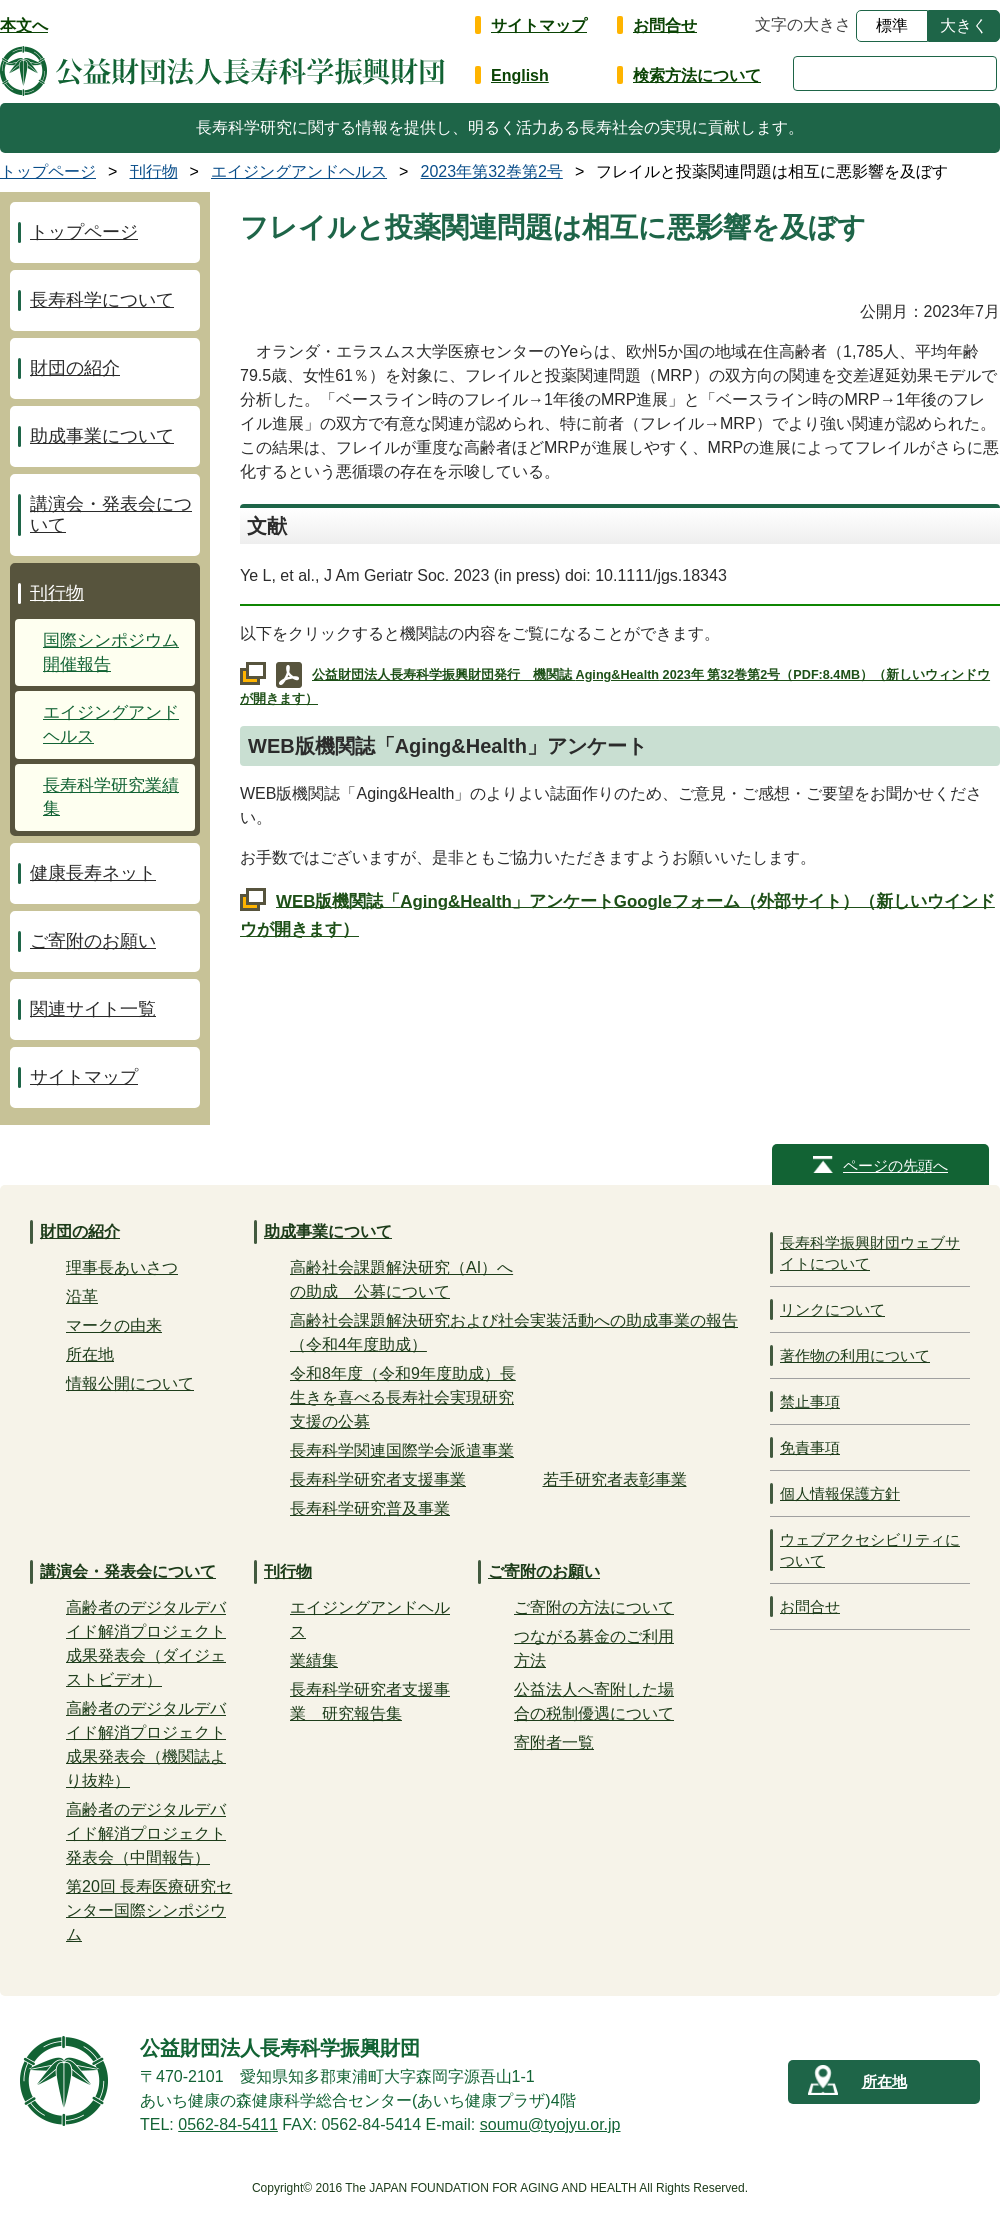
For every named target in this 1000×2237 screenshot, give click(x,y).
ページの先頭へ (895, 1165)
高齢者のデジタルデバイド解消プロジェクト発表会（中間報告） (146, 1833)
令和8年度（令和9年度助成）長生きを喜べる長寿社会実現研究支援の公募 (403, 1397)
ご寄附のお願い (93, 941)
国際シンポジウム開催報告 (111, 652)
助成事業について (102, 436)
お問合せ (665, 25)
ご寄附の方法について (594, 1607)
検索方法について (697, 75)
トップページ (84, 232)
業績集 (314, 1660)
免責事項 (810, 1447)
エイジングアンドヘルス (111, 724)
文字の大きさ (803, 24)
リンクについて (832, 1309)
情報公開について (130, 1383)
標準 (892, 25)
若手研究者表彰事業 (615, 1479)
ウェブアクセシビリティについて (870, 1550)
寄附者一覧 (554, 1742)
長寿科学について (102, 300)
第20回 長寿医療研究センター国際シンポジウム (149, 1910)
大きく (964, 25)
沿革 (82, 1296)
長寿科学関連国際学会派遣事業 (402, 1450)
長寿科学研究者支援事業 (378, 1479)
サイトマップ (539, 25)
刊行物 (57, 593)
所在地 (90, 1354)
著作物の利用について (855, 1355)
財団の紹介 (75, 368)
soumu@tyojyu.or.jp (550, 2124)
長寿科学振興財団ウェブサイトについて (870, 1253)
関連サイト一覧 (93, 1009)
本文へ (24, 25)
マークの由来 (114, 1325)
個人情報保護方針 (840, 1493)
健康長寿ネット (93, 873)
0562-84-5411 (228, 2124)
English (520, 75)
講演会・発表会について (111, 514)
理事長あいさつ (122, 1267)
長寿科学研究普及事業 (370, 1508)
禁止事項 (810, 1401)
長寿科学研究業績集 (111, 797)
